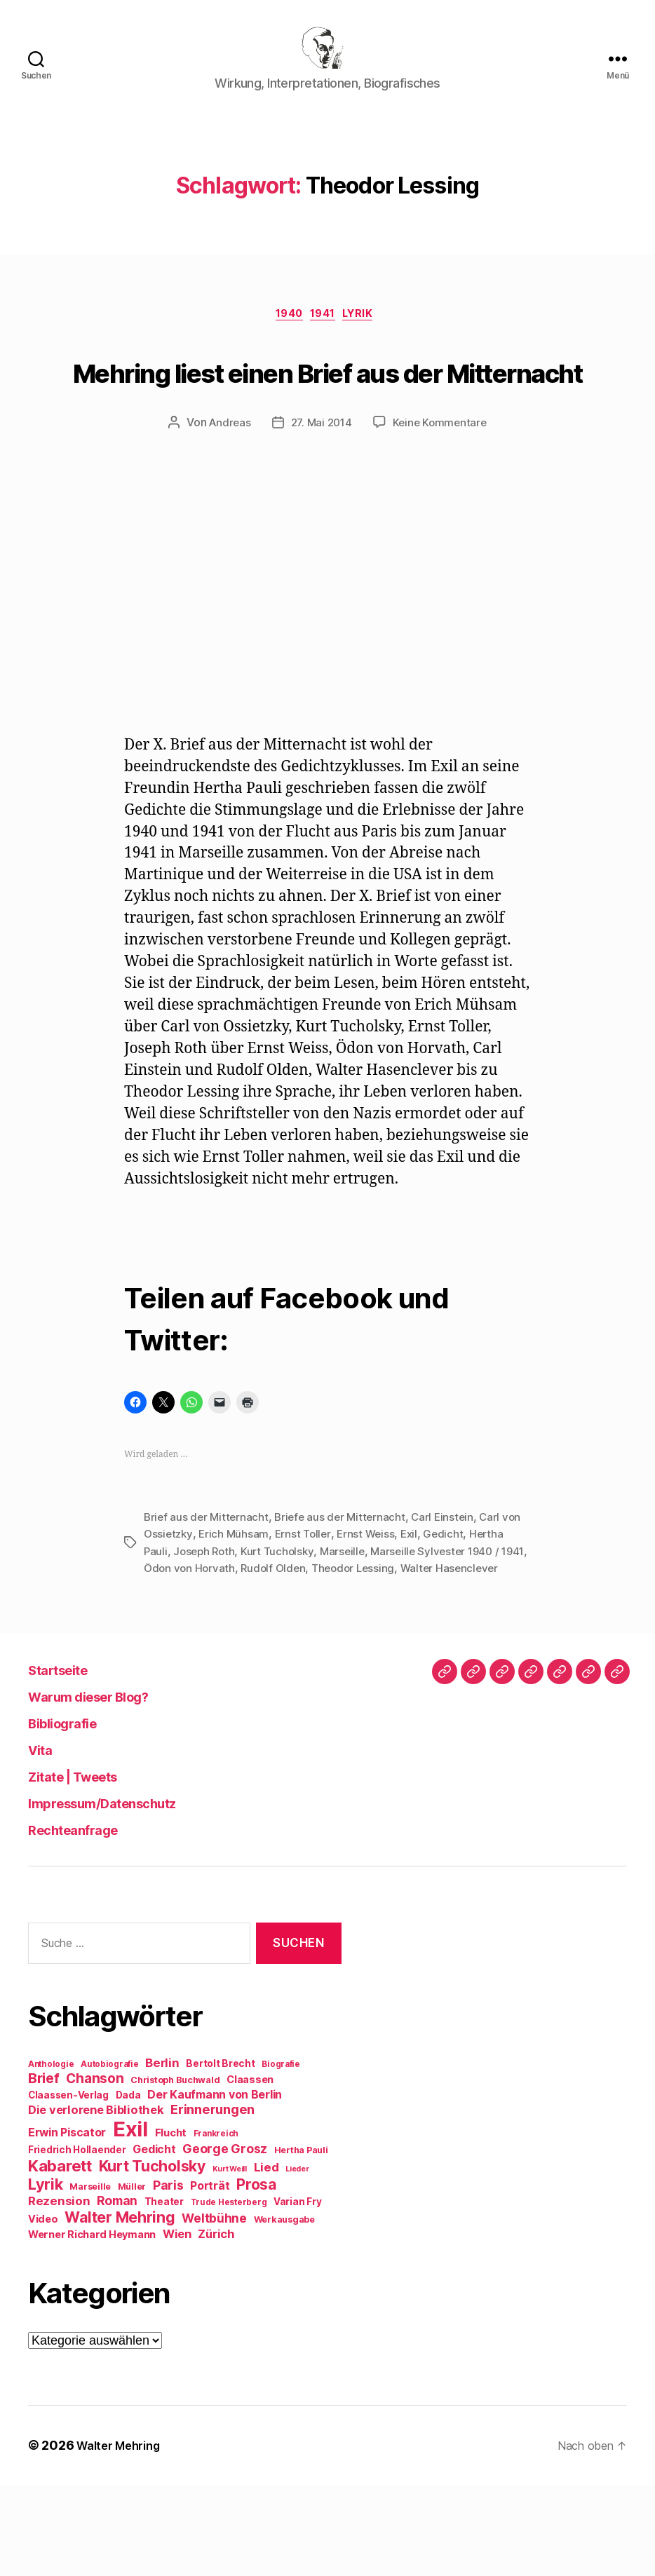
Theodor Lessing (389, 1643)
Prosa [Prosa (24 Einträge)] (256, 2275)
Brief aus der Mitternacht (207, 1593)
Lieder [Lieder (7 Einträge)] (297, 2260)
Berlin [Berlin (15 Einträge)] (162, 2154)
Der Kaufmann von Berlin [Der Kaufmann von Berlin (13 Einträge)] (214, 2185)
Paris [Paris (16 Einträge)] (168, 2276)
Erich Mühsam (236, 1610)
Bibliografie (73, 1814)
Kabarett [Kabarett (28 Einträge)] (60, 2256)
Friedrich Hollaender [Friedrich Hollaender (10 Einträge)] (77, 2240)
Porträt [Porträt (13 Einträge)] (209, 2277)
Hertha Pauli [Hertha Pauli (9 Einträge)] (301, 2241)
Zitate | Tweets (87, 1867)
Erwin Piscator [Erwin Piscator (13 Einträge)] (67, 2223)
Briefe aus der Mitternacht (345, 1593)
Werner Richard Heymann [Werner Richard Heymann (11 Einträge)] (92, 2325)
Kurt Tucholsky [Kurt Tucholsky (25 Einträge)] (152, 2257)
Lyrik (368, 338)
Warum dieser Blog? (107, 1787)
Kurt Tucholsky (282, 1627)
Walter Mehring (123, 2536)
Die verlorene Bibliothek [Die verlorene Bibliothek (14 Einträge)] (96, 2201)
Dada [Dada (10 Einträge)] (128, 2186)
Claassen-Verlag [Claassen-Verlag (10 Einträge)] (68, 2186)
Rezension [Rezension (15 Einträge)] (59, 2292)
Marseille (348, 1627)
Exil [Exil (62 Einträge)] (130, 2220)
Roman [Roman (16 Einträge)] (117, 2291)
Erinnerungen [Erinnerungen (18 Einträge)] (212, 2200)
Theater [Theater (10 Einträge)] (164, 2292)
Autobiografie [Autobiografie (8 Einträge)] (110, 2155)
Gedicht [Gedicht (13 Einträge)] (154, 2240)
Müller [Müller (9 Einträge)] (132, 2277)
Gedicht (451, 1610)
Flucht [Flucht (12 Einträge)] (171, 2223)
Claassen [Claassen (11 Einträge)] (250, 2170)
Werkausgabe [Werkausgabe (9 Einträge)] (284, 2310)
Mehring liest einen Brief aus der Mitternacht (328, 417)
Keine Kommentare (443, 499)
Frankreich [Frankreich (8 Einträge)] (216, 2225)
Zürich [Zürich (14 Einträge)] (216, 2325)
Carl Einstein (450, 1593)
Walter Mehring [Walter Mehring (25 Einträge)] (120, 2308)
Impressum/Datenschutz (125, 1894)
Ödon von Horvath (220, 1643)
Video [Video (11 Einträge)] (43, 2310)
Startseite (68, 1761)
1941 (325, 338)
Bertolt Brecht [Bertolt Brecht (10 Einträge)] (220, 2154)
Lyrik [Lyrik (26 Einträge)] (45, 2275)
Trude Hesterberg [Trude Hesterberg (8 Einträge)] (229, 2293)
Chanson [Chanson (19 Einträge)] (94, 2170)
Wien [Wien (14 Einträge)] (177, 2325)
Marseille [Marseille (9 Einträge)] (90, 2277)
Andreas (226, 499)
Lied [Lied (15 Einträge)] (266, 2258)
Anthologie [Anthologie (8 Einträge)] (51, 2155)
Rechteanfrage (86, 1921)
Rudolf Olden (307, 1643)
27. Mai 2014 (320, 499)
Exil (416, 1610)
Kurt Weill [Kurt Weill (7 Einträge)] (229, 2260)
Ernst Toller (307, 1610)
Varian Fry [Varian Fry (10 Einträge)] (297, 2292)
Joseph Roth (206, 1627)
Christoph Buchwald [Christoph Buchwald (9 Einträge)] (175, 2171)
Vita (44, 1841)
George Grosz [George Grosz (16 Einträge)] (224, 2239)
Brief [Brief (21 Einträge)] (44, 2169)
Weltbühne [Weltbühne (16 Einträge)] (214, 2309)
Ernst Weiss (372, 1610)
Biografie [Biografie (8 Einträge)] (281, 2155)
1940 (285, 338)
